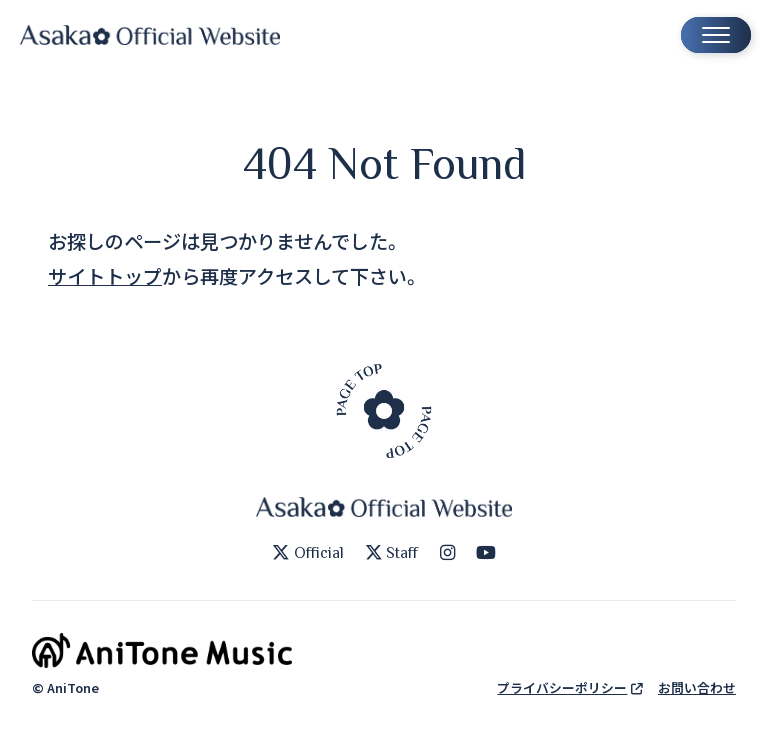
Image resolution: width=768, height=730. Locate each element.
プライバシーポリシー (569, 687)
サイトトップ (105, 276)
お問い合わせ (697, 687)
